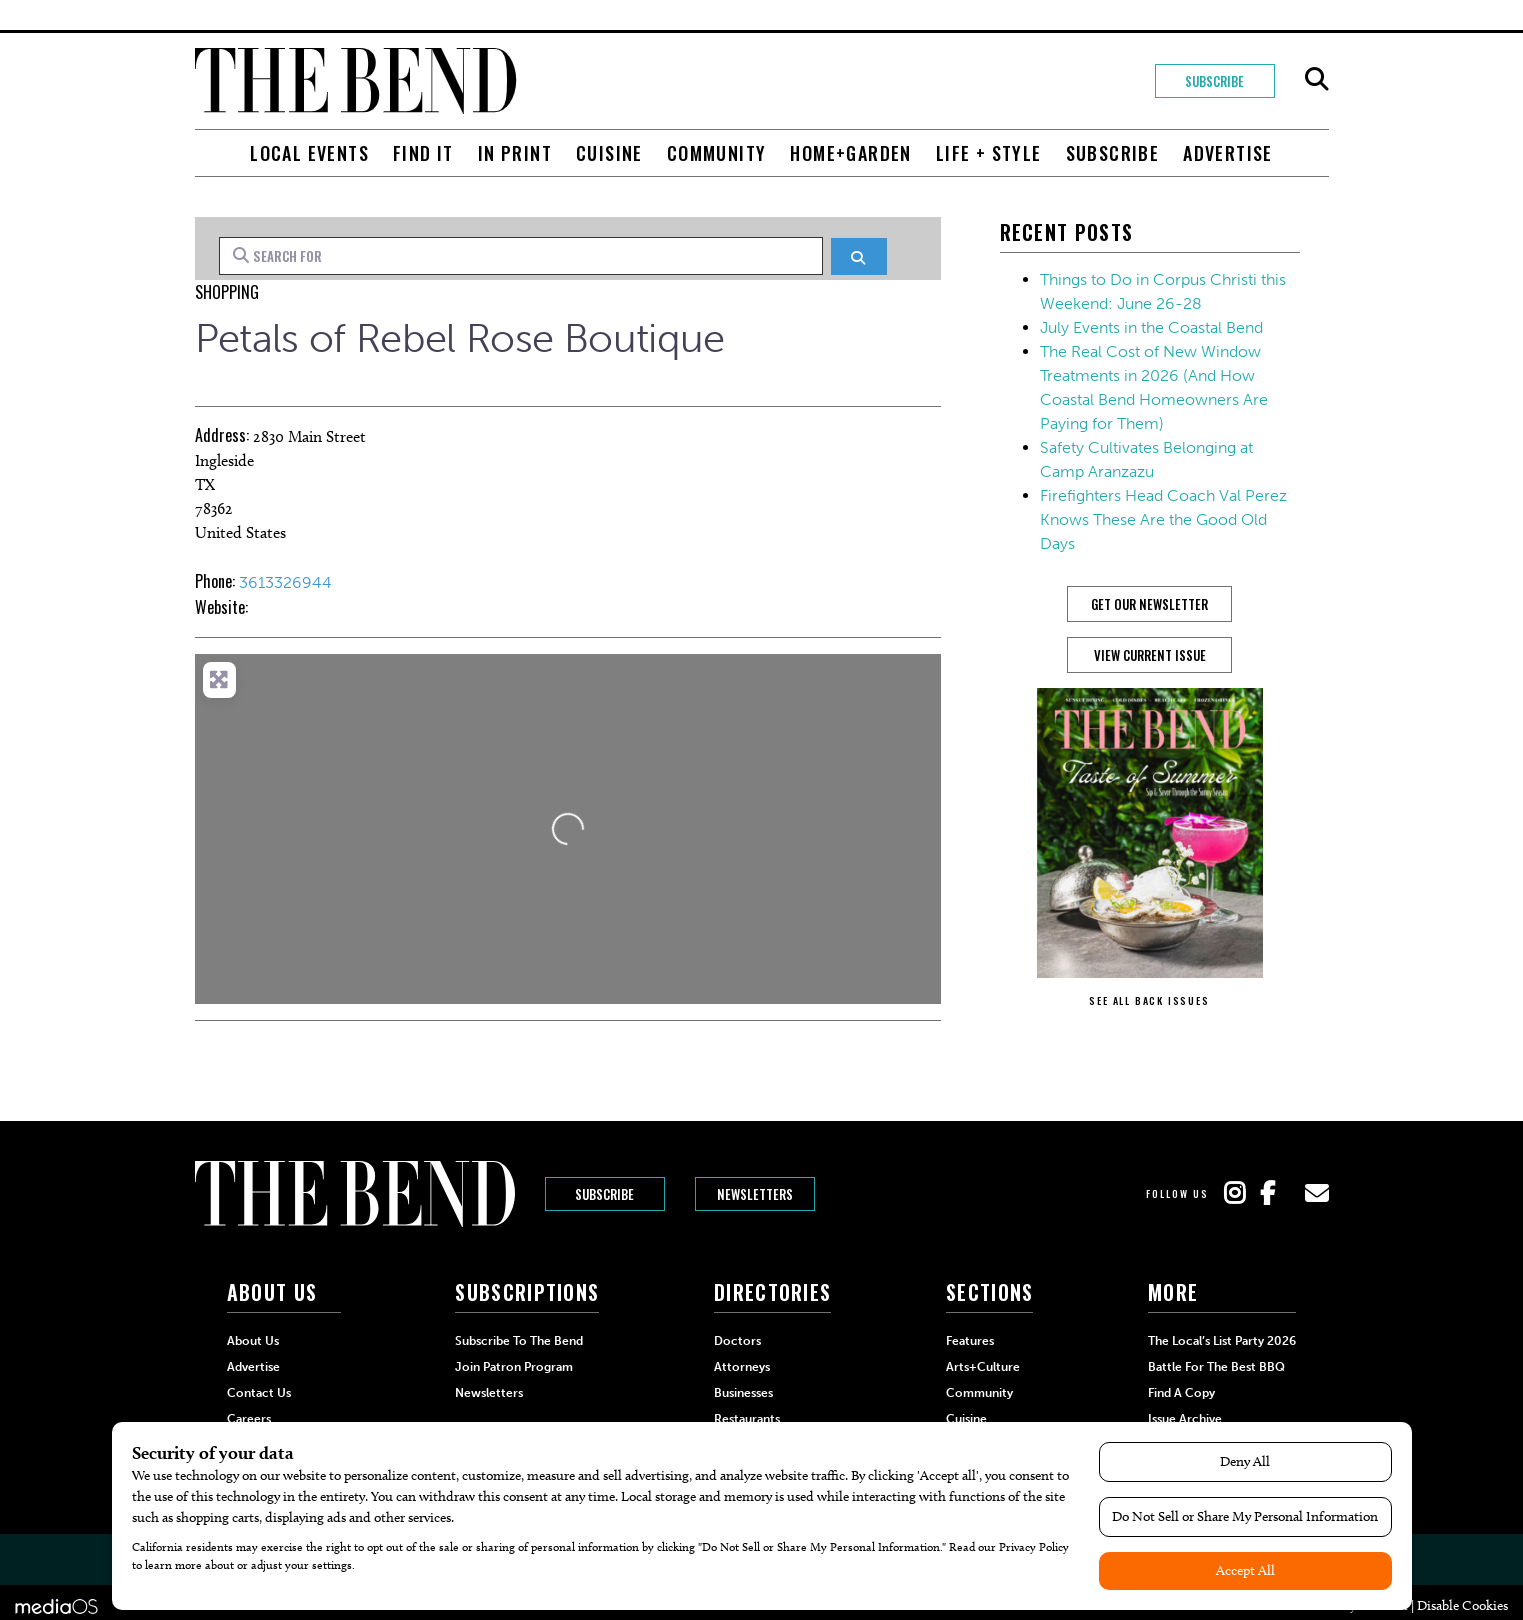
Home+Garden (850, 153)
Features (970, 1341)
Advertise (1228, 153)
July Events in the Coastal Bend (1151, 327)
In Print (515, 153)
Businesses (743, 1393)
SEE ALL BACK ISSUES (1149, 1000)
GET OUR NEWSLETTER (1149, 604)
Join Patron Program (514, 1367)
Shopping (227, 292)
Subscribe (1214, 81)
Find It (423, 153)
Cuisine (609, 153)
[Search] (858, 256)
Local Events (309, 153)
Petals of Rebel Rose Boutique (460, 338)
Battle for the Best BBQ (1216, 1367)
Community (717, 153)
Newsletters (755, 1194)
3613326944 (285, 582)
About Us (253, 1341)
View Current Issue (1150, 655)
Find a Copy (1181, 1393)
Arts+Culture (983, 1367)
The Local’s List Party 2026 (1222, 1341)
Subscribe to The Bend (519, 1341)
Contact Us (259, 1393)
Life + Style (989, 153)
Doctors (737, 1341)
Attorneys (742, 1367)
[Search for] (521, 256)
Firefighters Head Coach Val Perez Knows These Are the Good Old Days (1163, 519)
